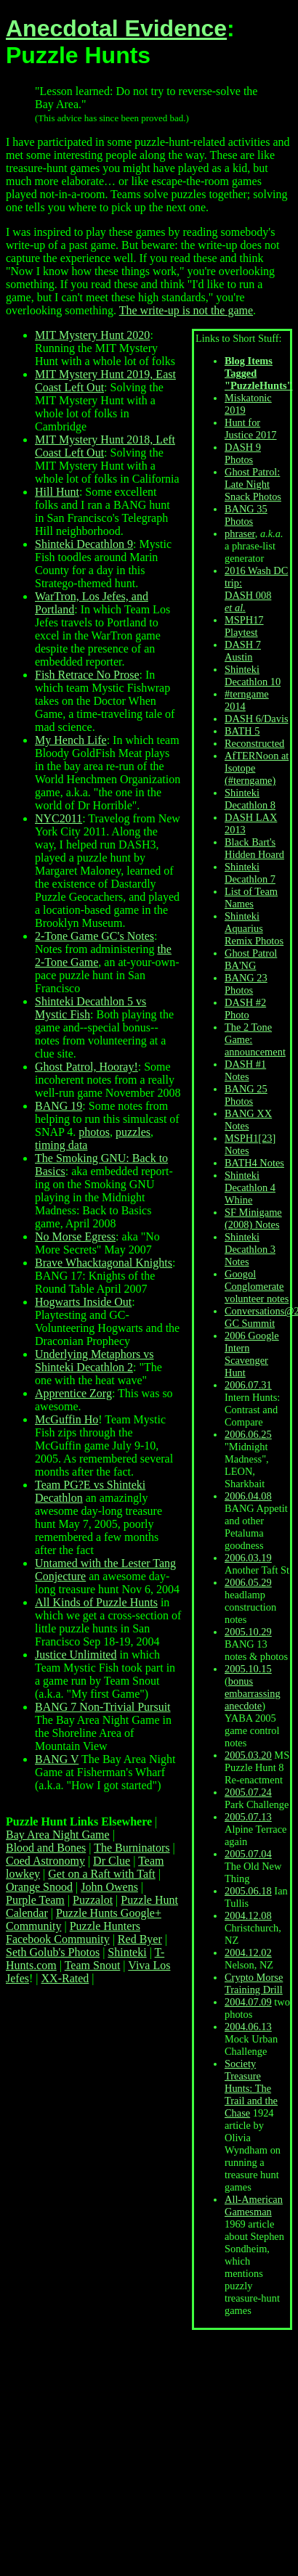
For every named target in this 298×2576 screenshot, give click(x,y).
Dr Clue (111, 1861)
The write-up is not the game (186, 310)
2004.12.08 (248, 1915)
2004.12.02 (248, 1952)
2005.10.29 (248, 1631)
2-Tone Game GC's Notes (94, 936)
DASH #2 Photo (245, 1009)
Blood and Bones (46, 1847)
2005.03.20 (248, 1755)
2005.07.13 (248, 1817)
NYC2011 (58, 818)
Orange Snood (39, 1887)
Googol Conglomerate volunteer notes (257, 1286)
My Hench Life (71, 740)
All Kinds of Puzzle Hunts (96, 1602)
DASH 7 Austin (243, 651)
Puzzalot (93, 1900)
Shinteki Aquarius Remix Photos (254, 928)
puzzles (133, 1132)
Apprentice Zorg (73, 1393)
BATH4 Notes (254, 1163)
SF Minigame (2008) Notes (253, 1218)
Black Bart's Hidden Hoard (254, 848)
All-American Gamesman (254, 2205)
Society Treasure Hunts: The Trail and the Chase (251, 2088)
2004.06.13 (248, 2026)
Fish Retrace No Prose (87, 674)
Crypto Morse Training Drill (254, 1983)
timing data (61, 1145)
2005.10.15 (248, 1669)
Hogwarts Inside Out (83, 1302)
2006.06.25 (248, 1434)
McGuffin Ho (66, 1419)
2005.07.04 (248, 1854)
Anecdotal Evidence (116, 28)
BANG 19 (58, 1106)
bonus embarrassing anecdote (253, 1693)
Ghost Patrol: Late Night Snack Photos (253, 484)
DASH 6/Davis (257, 718)
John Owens (109, 1887)
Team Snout (93, 1965)
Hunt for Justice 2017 (251, 429)
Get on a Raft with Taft (101, 1874)
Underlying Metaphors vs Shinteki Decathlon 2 (94, 1360)
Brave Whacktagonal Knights (103, 1262)
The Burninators (131, 1847)
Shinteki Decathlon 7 (250, 873)
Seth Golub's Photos (53, 1952)
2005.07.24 (248, 1792)
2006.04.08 (248, 1496)
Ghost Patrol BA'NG (251, 959)
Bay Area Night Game (58, 1834)
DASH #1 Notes (245, 1070)
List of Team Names (251, 897)
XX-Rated (65, 1978)
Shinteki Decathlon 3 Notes (250, 1249)
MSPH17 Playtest (244, 626)
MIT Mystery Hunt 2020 (92, 335)
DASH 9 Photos (243, 453)
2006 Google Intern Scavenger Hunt (252, 1354)
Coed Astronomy (45, 1861)
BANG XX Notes (248, 1120)
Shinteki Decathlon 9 (84, 544)
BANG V (56, 1759)
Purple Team (35, 1900)
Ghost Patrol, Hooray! (86, 1066)
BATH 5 (242, 731)
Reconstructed (254, 743)
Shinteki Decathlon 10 (253, 675)
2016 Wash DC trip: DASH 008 (256, 589)
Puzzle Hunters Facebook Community (73, 1932)
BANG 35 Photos (246, 515)
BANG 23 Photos (246, 984)
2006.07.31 (248, 1385)
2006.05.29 (248, 1582)
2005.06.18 (248, 1891)
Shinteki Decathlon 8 (250, 799)
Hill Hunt (57, 492)
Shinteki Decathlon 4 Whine (250, 1187)
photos (94, 1132)
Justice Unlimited (75, 1654)
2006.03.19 (248, 1557)
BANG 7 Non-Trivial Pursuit (103, 1707)
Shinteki (127, 1952)
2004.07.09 (248, 2002)
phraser (240, 533)
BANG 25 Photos (246, 1095)
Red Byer (140, 1939)
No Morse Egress (75, 1236)
